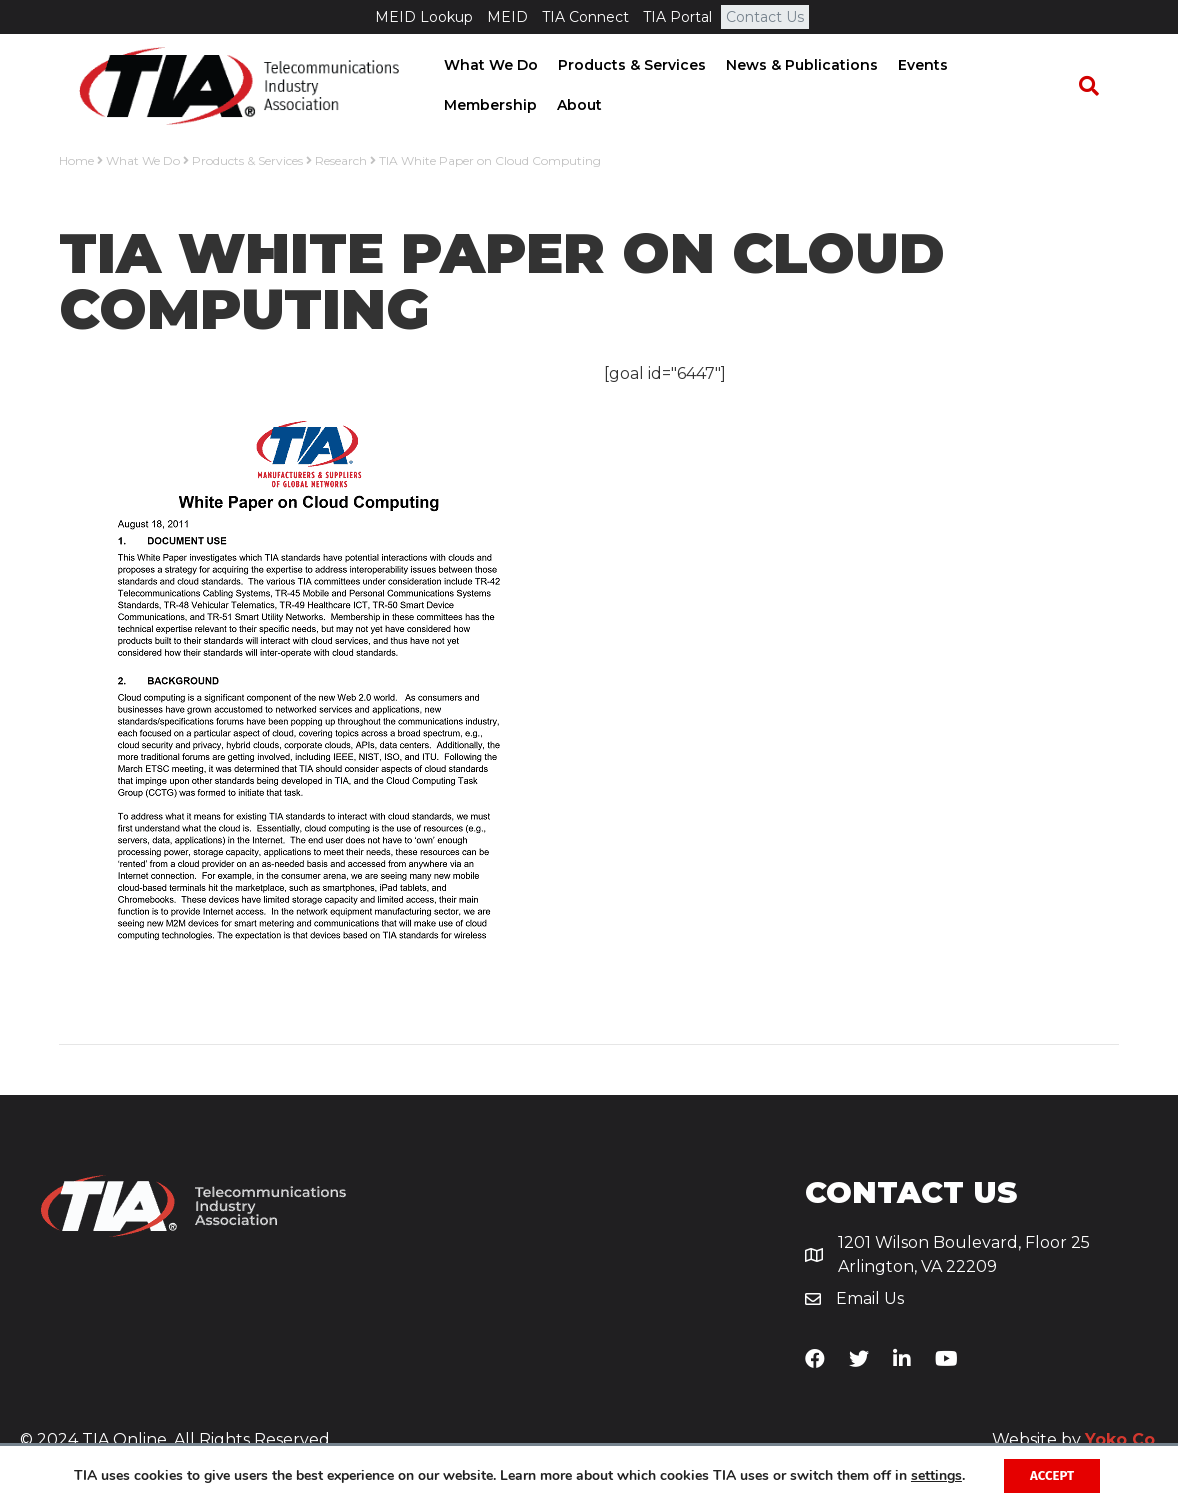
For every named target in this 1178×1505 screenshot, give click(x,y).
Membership (1007, 66)
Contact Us (765, 17)
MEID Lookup (424, 17)
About (459, 106)
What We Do (484, 66)
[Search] (1099, 87)
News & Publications (795, 66)
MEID (507, 17)
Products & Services (625, 66)
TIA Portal (677, 17)
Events (916, 66)
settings (95, 1483)
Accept (1050, 1473)
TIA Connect (585, 17)
